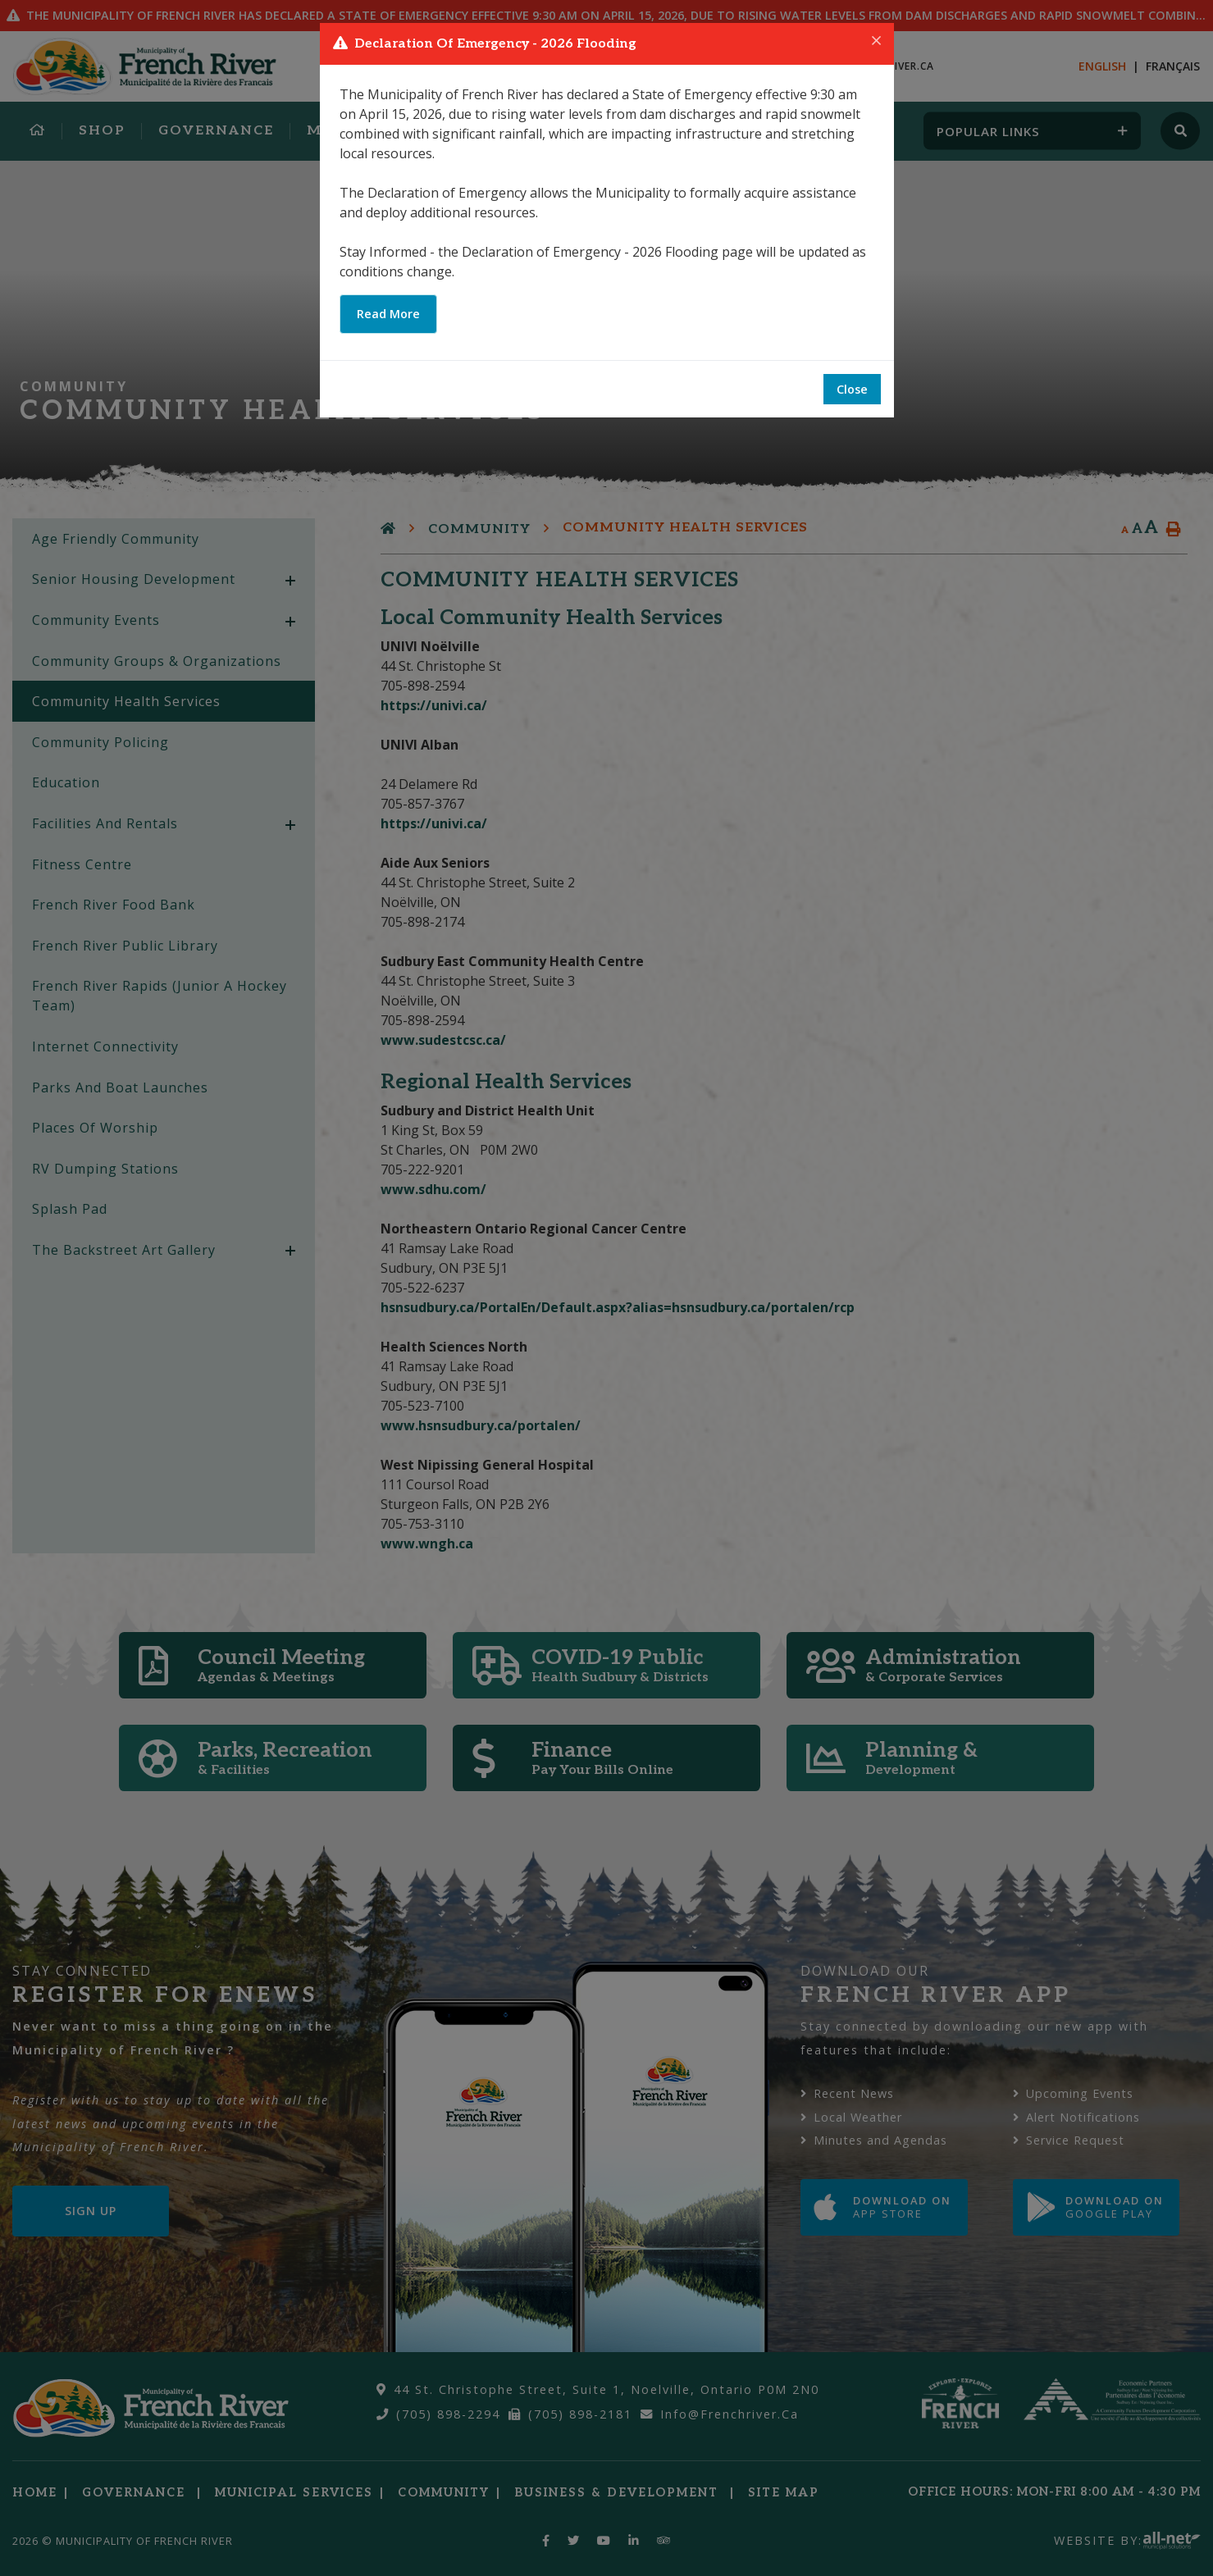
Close (852, 389)
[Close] (876, 41)
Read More (388, 313)
